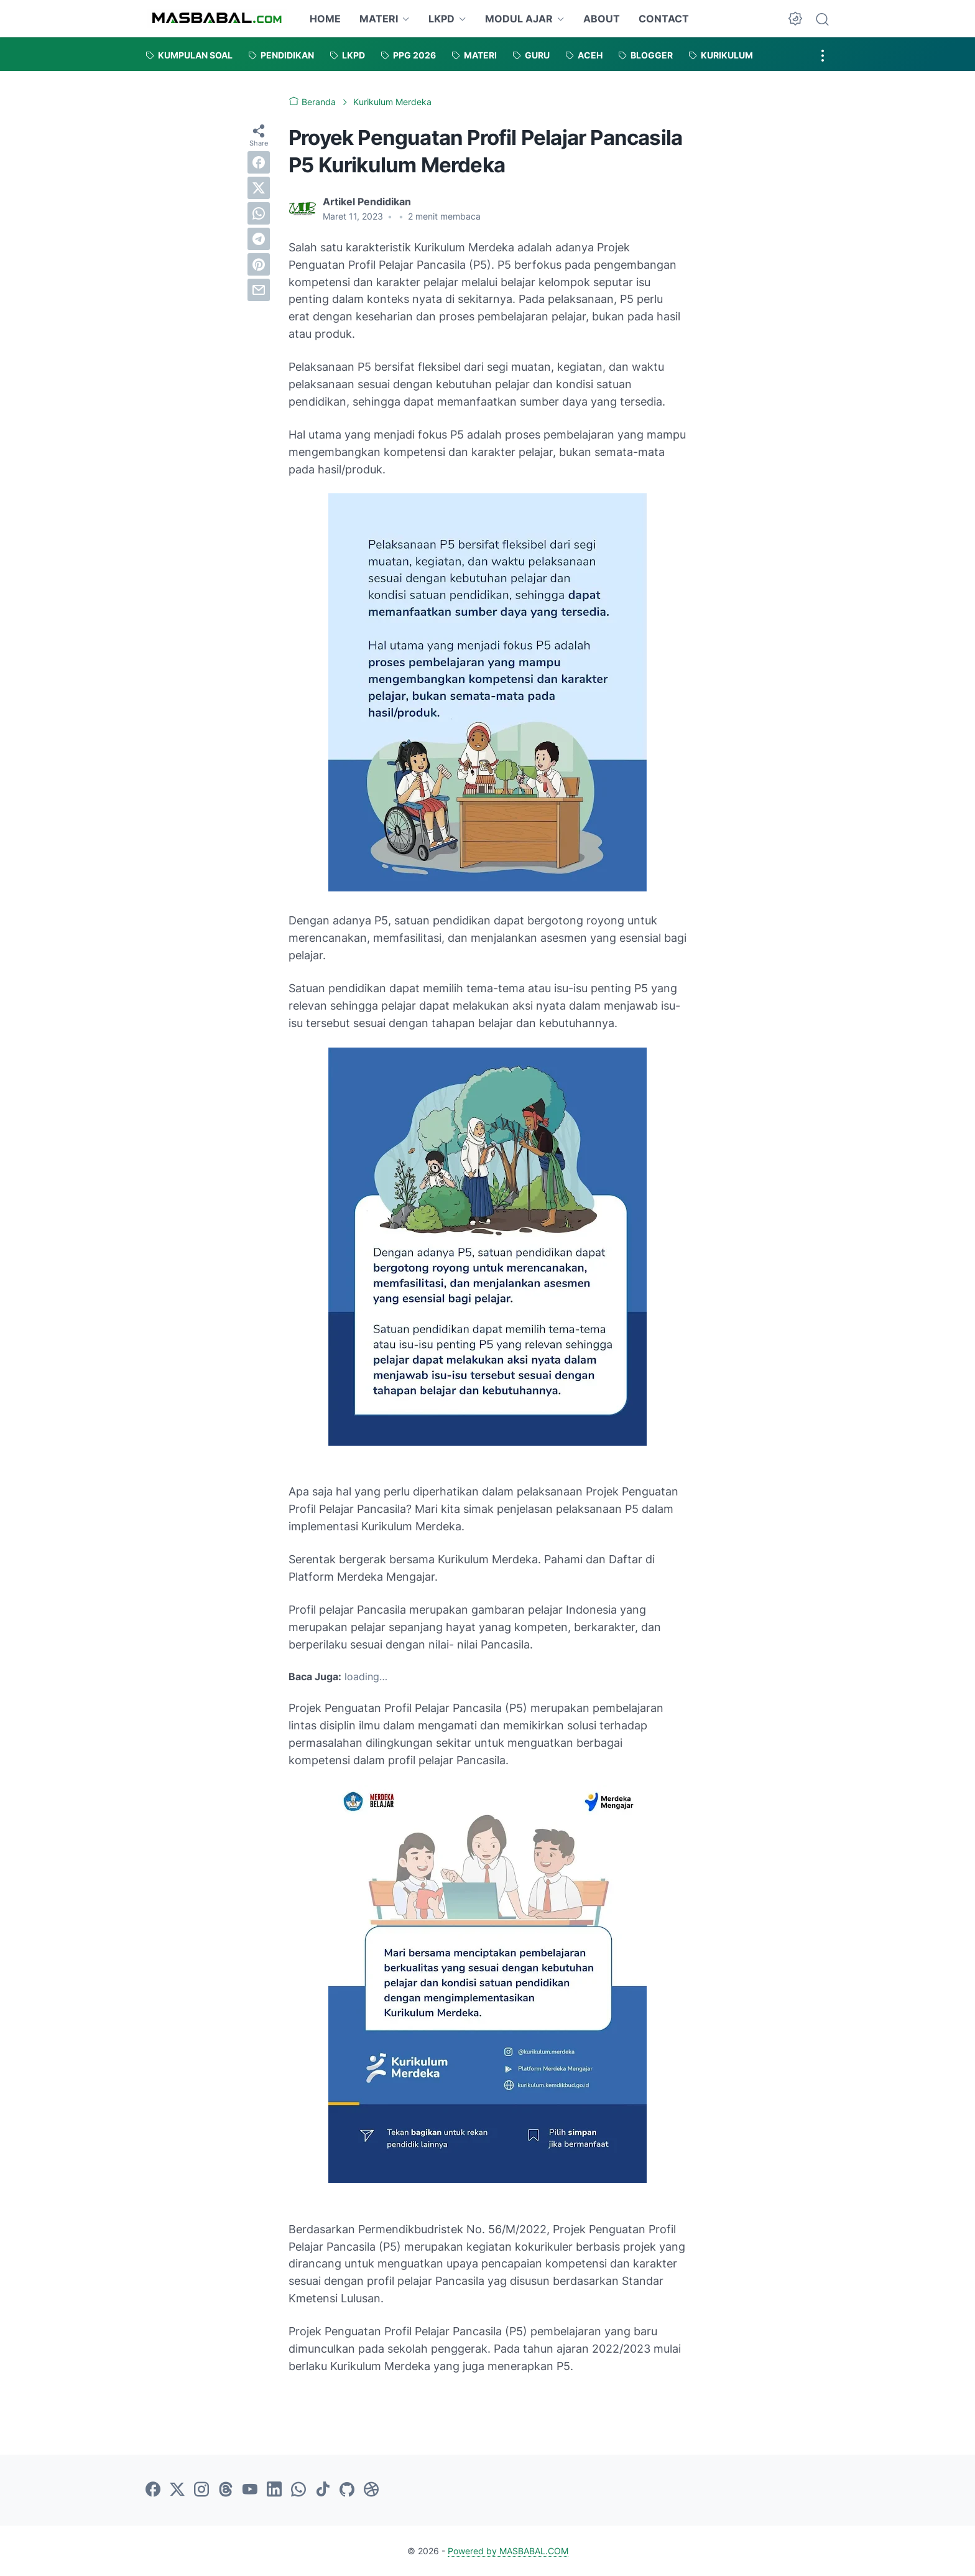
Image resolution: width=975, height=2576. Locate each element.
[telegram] (258, 239)
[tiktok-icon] (322, 2490)
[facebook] (258, 162)
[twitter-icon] (177, 2490)
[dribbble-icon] (371, 2490)
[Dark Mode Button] (795, 18)
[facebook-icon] (153, 2490)
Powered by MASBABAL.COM (508, 2551)
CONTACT (664, 18)
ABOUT (601, 18)
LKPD (441, 18)
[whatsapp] (258, 213)
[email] (258, 290)
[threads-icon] (225, 2490)
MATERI (378, 18)
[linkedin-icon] (274, 2490)
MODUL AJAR (519, 18)
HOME (325, 18)
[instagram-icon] (201, 2490)
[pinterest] (258, 264)
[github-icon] (347, 2490)
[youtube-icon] (250, 2490)
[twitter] (258, 188)
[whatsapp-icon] (298, 2490)
